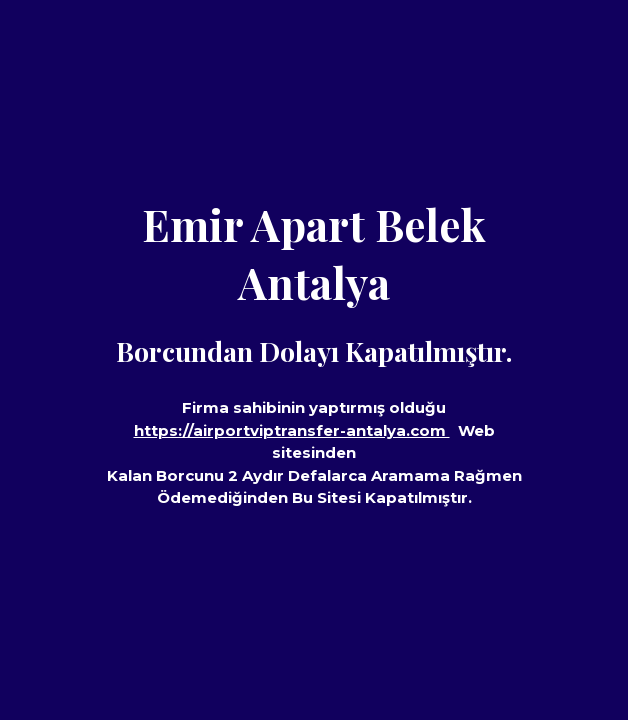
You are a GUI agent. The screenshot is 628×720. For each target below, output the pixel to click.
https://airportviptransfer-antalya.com (292, 430)
